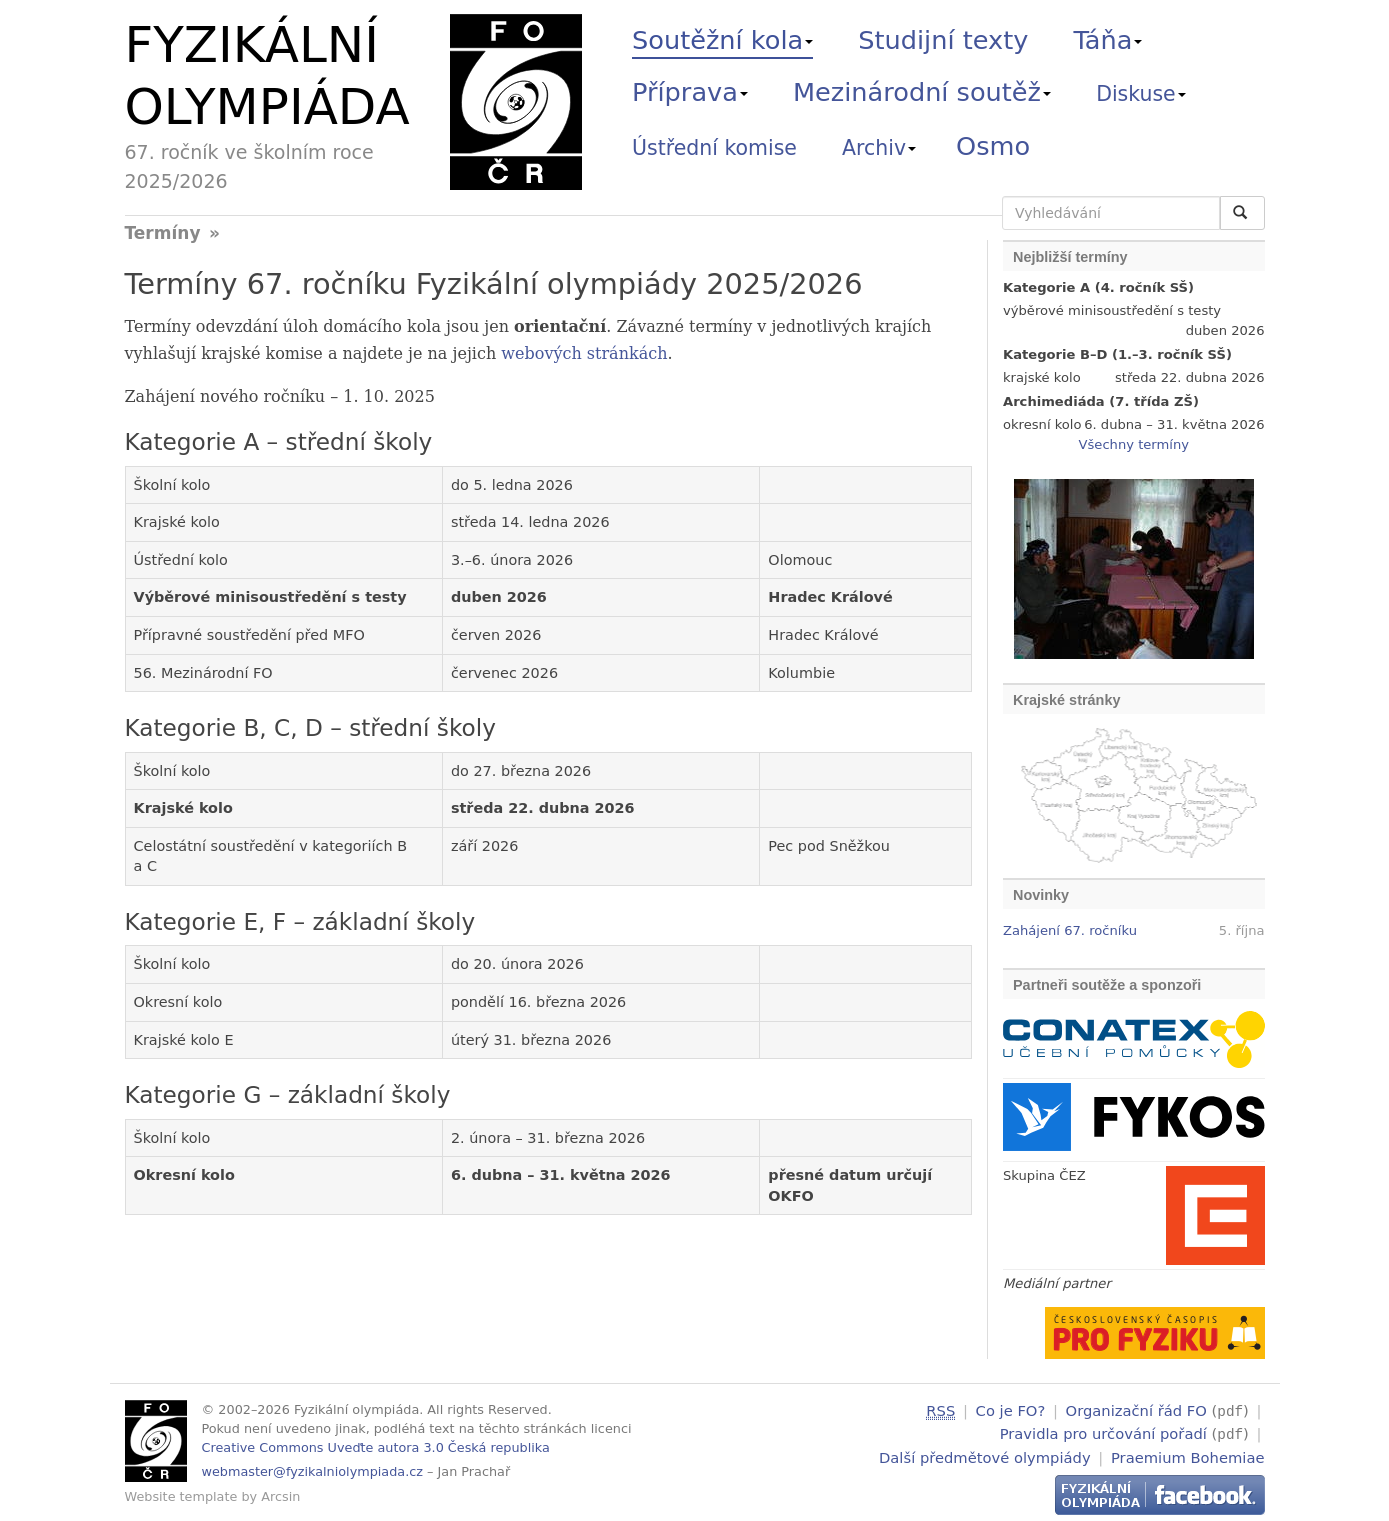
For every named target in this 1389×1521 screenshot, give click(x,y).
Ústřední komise (714, 148)
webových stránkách (584, 353)
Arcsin (280, 1496)
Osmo (993, 146)
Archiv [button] (879, 148)
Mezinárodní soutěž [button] (922, 92)
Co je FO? (1011, 1410)
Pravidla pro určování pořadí (1103, 1432)
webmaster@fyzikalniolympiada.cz (313, 1471)
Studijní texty (943, 40)
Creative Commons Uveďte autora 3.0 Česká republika (376, 1447)
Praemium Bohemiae (1188, 1454)
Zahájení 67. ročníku (1070, 930)
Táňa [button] (1107, 40)
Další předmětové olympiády (985, 1454)
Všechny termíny (1134, 444)
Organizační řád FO (1136, 1410)
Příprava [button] (690, 92)
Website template (181, 1496)
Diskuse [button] (1141, 94)
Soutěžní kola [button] (722, 40)
